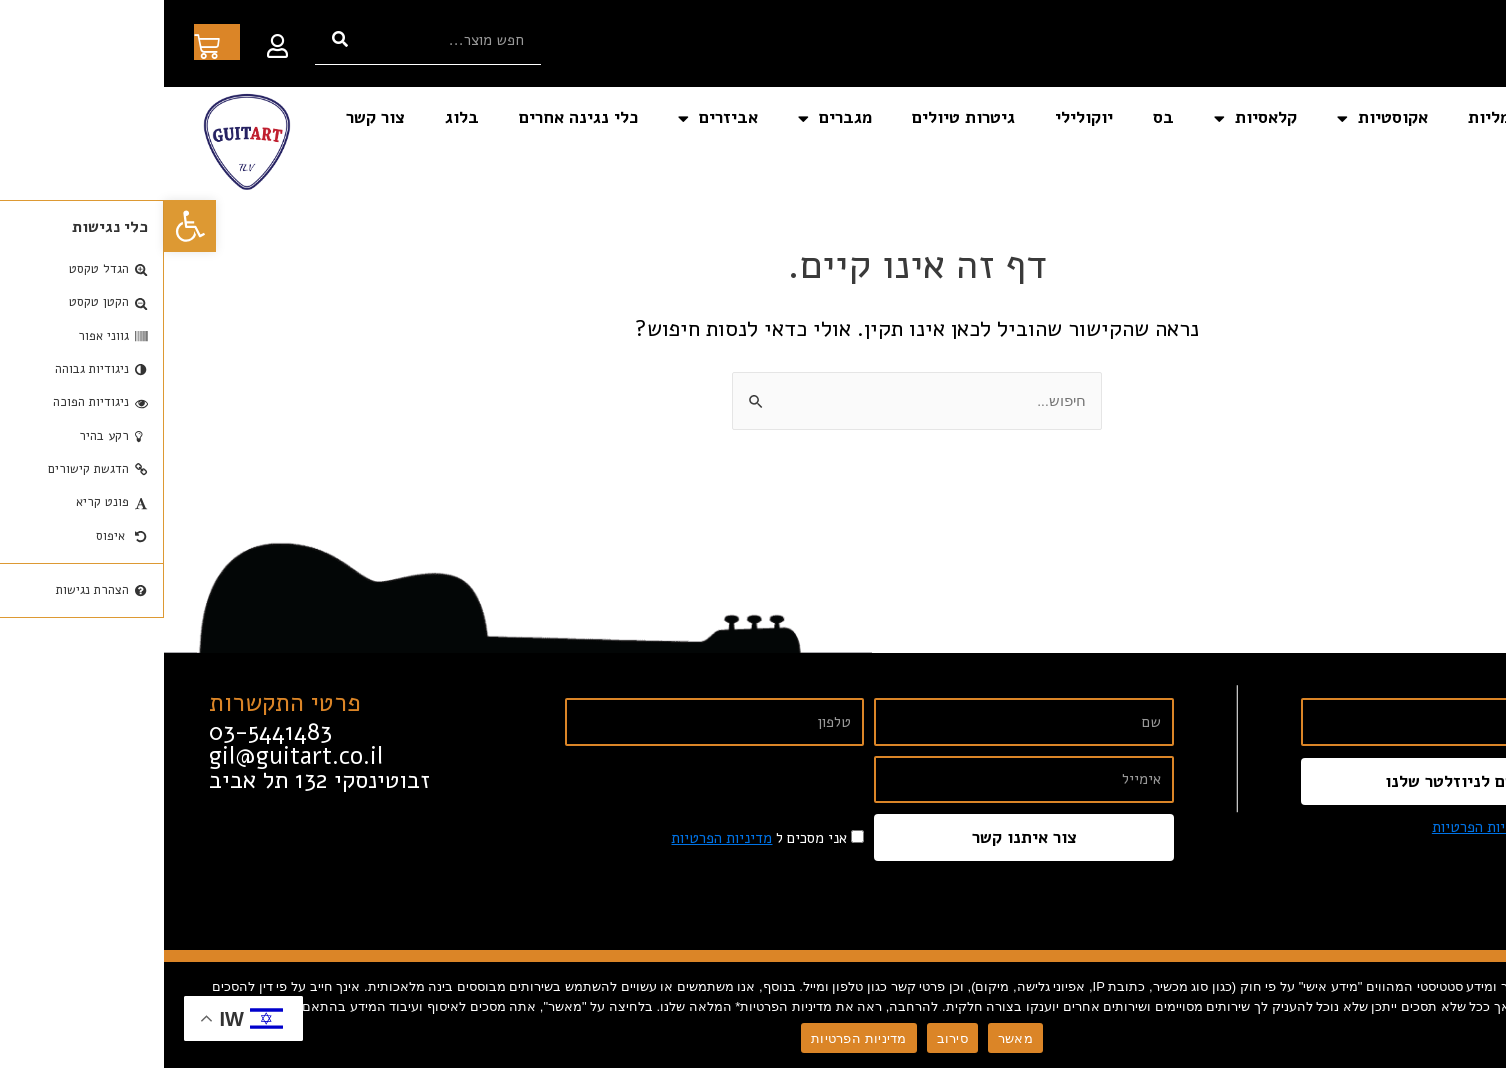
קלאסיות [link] (1091, 118)
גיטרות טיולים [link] (799, 117)
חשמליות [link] (1336, 117)
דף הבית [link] (1440, 117)
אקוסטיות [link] (1218, 118)
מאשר (851, 1038)
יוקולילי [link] (920, 117)
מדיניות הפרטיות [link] (1318, 827)
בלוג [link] (298, 117)
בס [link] (999, 117)
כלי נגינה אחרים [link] (414, 117)
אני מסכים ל (1356, 827)
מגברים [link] (671, 118)
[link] (26, 226)
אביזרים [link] (554, 118)
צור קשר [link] (211, 117)
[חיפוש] (176, 39)
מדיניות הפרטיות (694, 1038)
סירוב (788, 1038)
